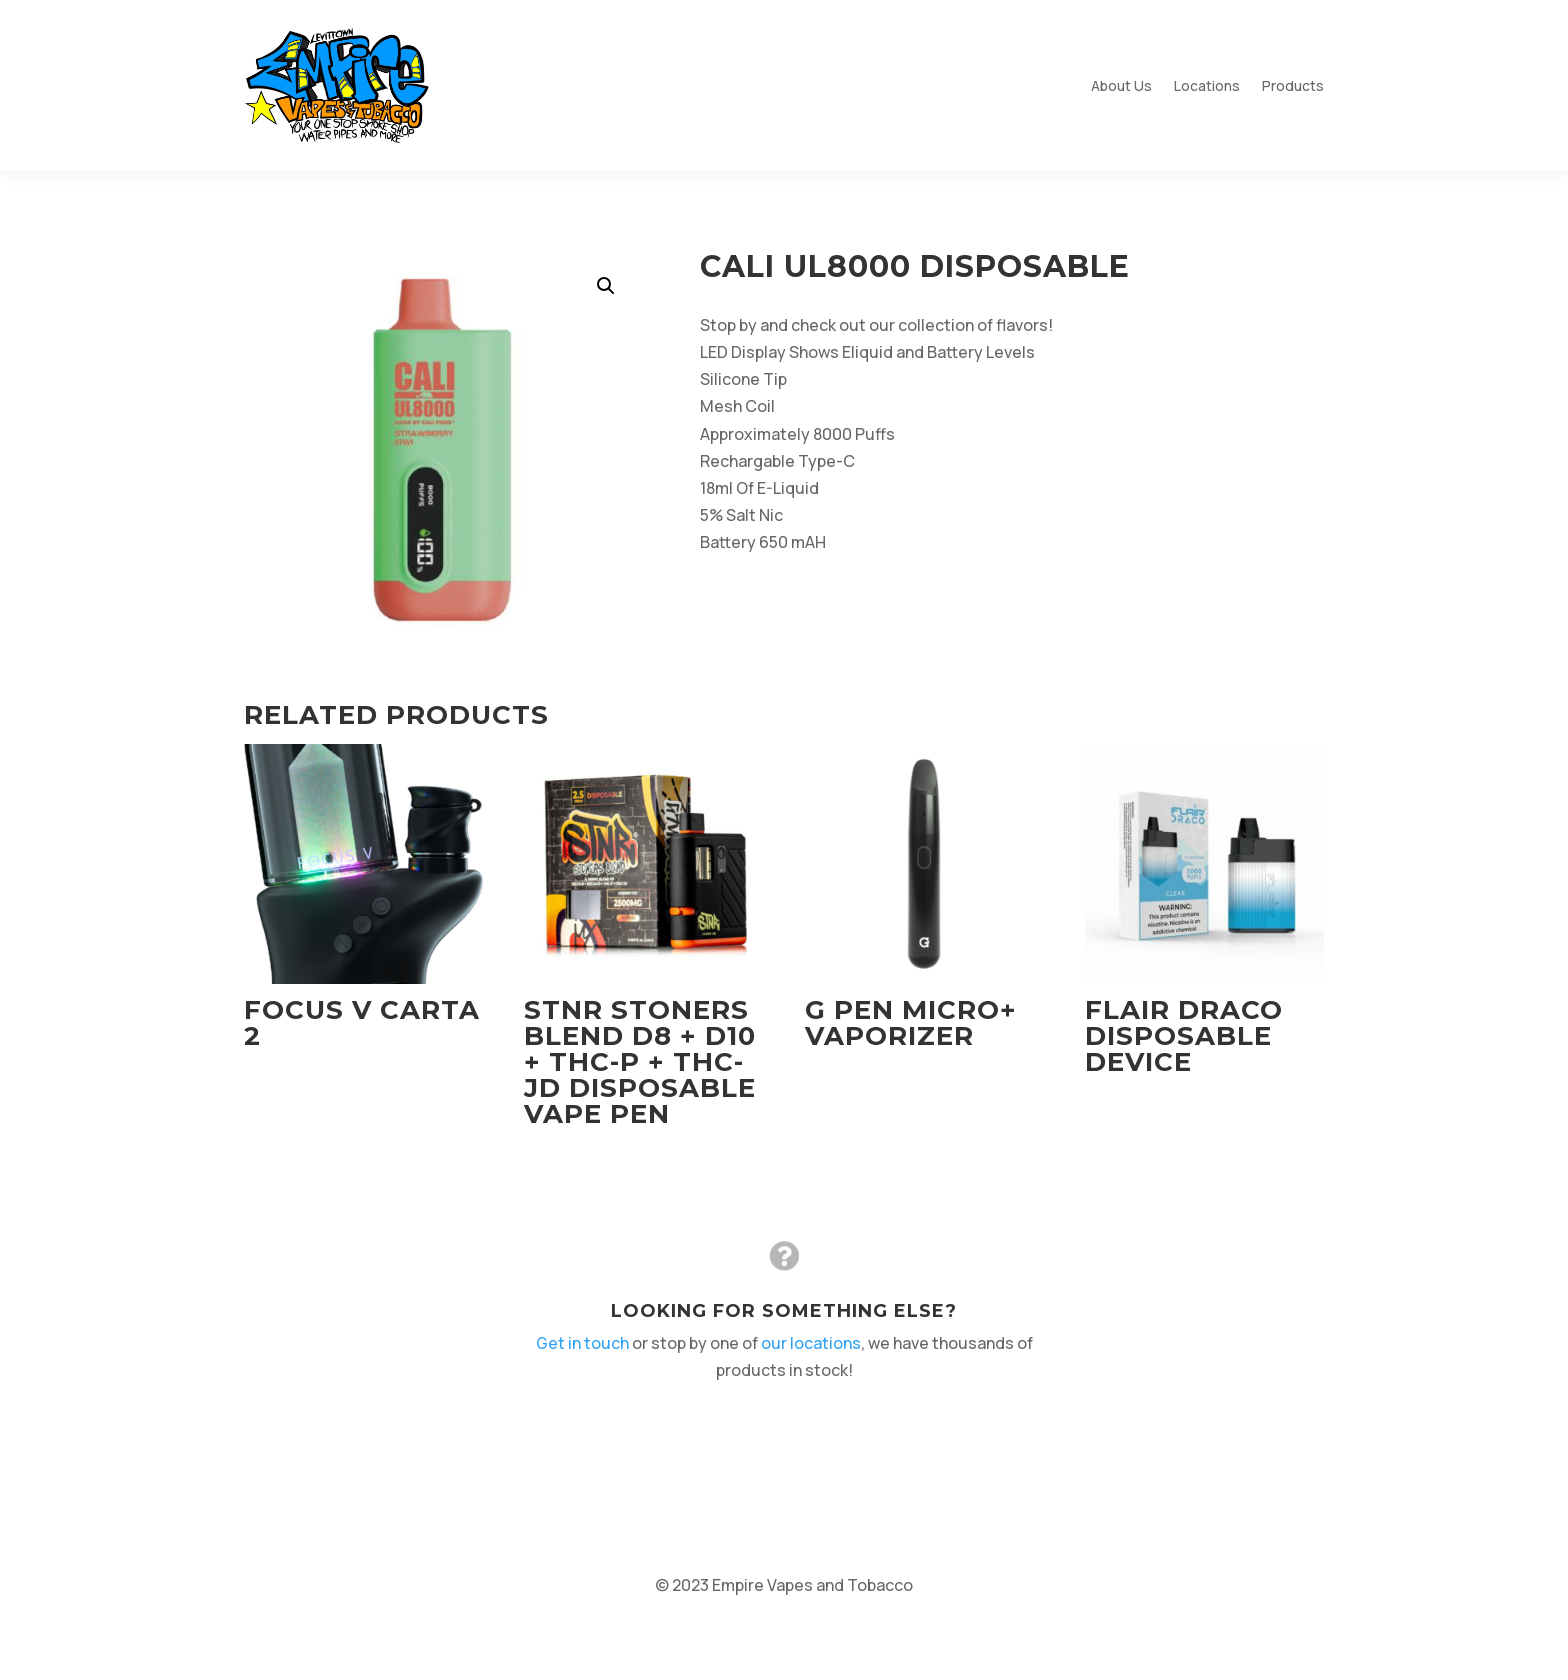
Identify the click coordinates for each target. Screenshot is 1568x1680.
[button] (606, 286)
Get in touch (589, 1342)
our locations (809, 1342)
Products (1293, 85)
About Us (1121, 85)
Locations (1207, 85)
